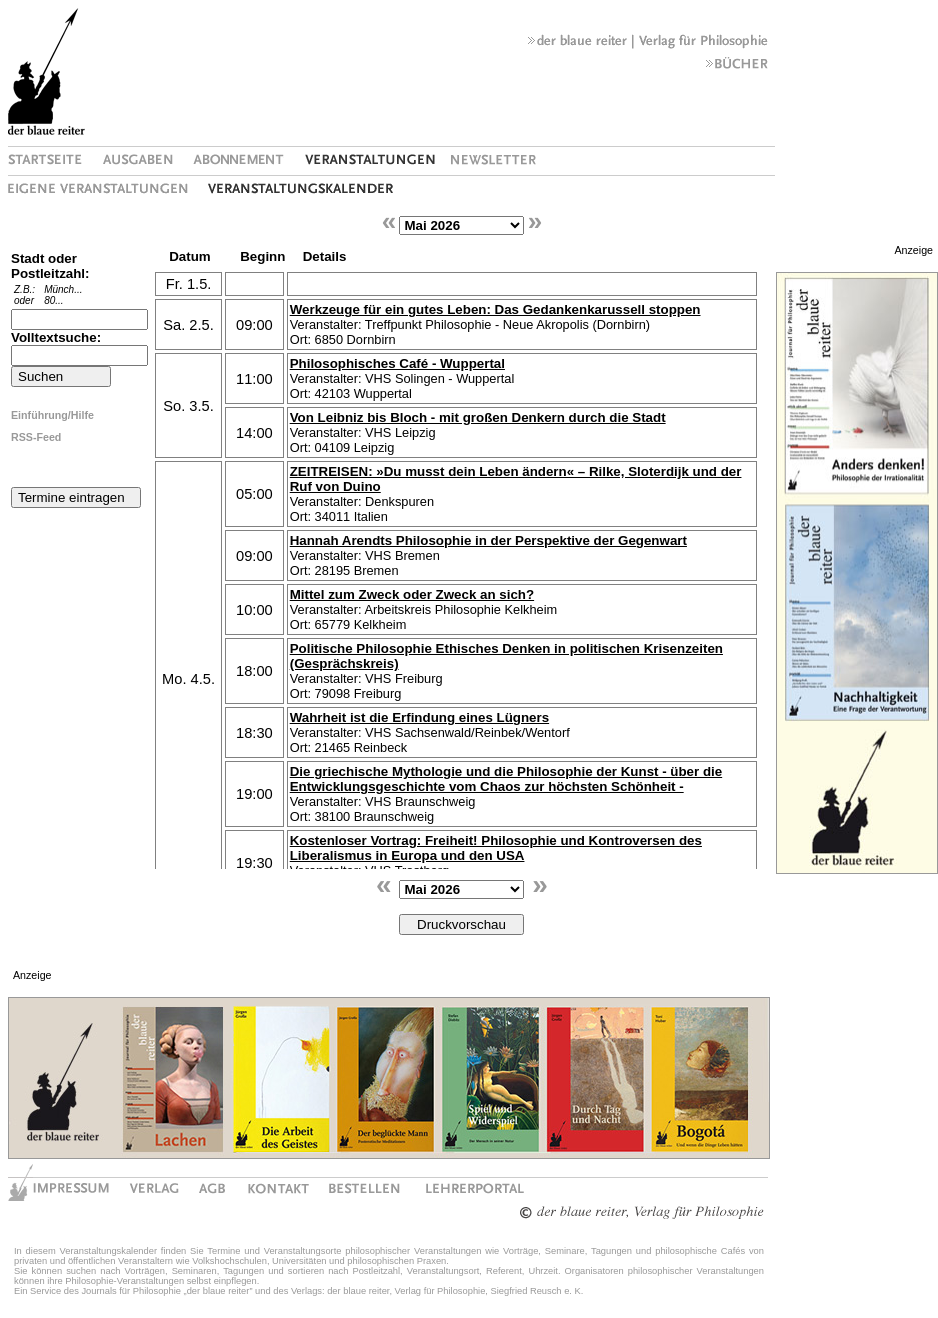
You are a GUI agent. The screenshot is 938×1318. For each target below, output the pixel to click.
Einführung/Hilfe (52, 415)
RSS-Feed (36, 437)
